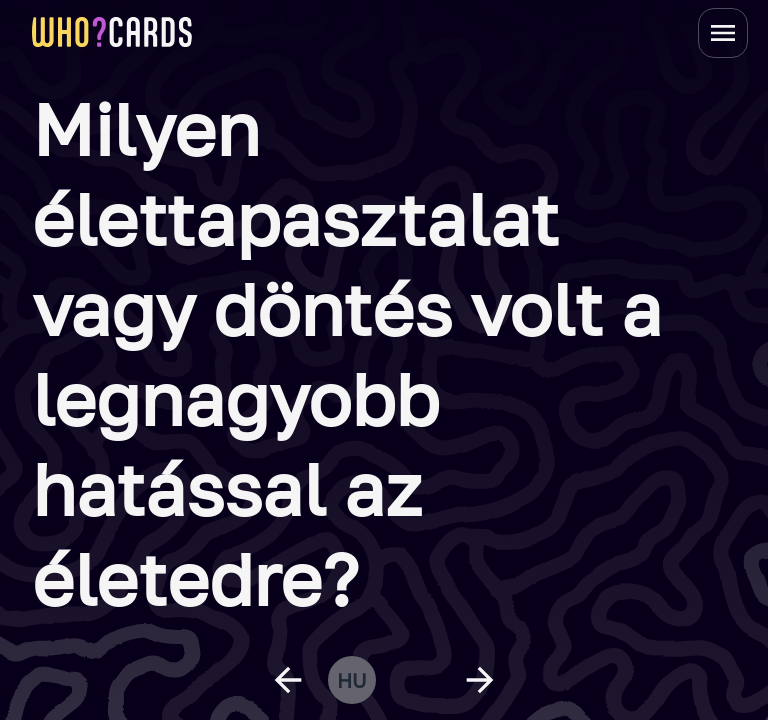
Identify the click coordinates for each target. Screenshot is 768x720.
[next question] (480, 680)
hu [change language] (352, 680)
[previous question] (288, 680)
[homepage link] (112, 32)
